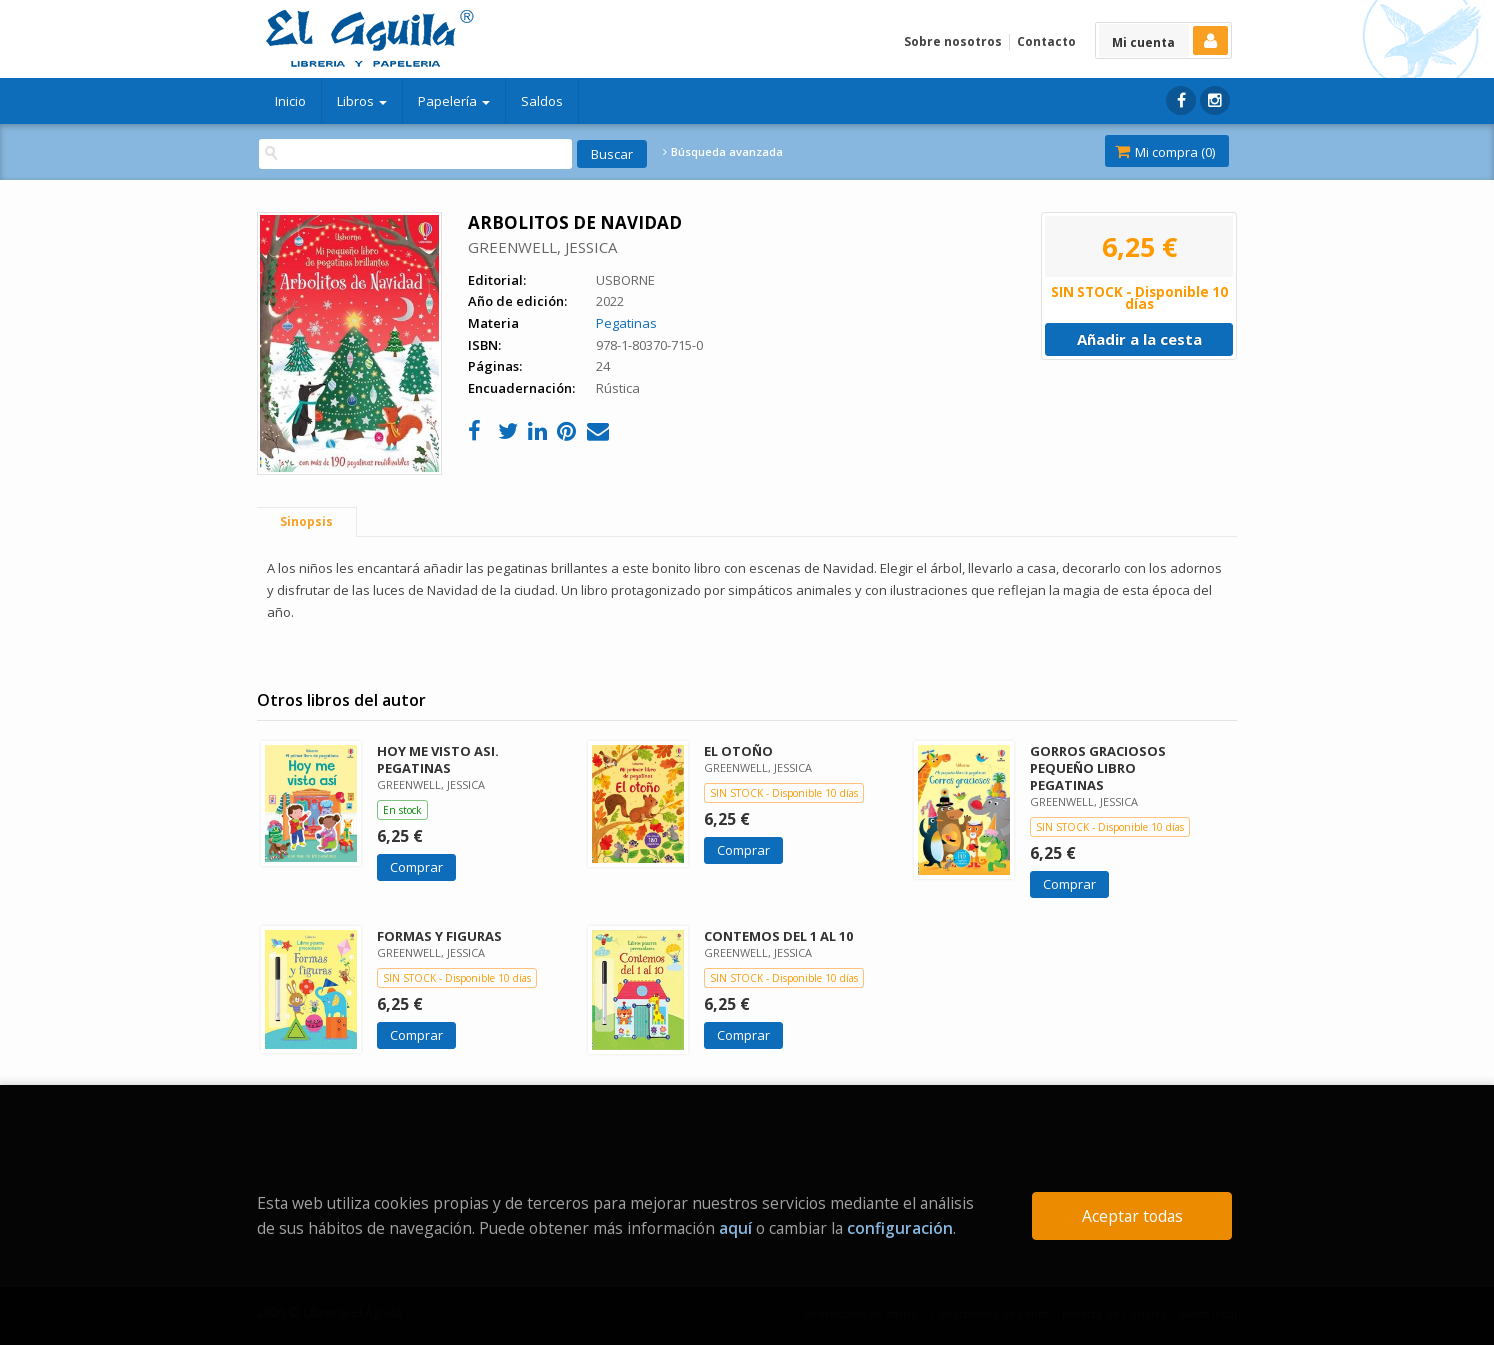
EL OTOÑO (738, 751)
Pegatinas (626, 323)
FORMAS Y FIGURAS (439, 936)
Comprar (416, 867)
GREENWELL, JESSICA (542, 247)
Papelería (454, 101)
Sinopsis (306, 521)
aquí (735, 1228)
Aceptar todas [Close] (1132, 1216)
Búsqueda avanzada (723, 152)
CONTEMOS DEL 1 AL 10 (778, 936)
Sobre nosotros (953, 41)
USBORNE (625, 280)
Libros (362, 101)
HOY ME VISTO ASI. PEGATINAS (438, 759)
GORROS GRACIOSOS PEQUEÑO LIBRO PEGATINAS (1098, 768)
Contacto (1046, 41)
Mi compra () (1165, 152)
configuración (900, 1228)
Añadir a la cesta (1139, 339)
